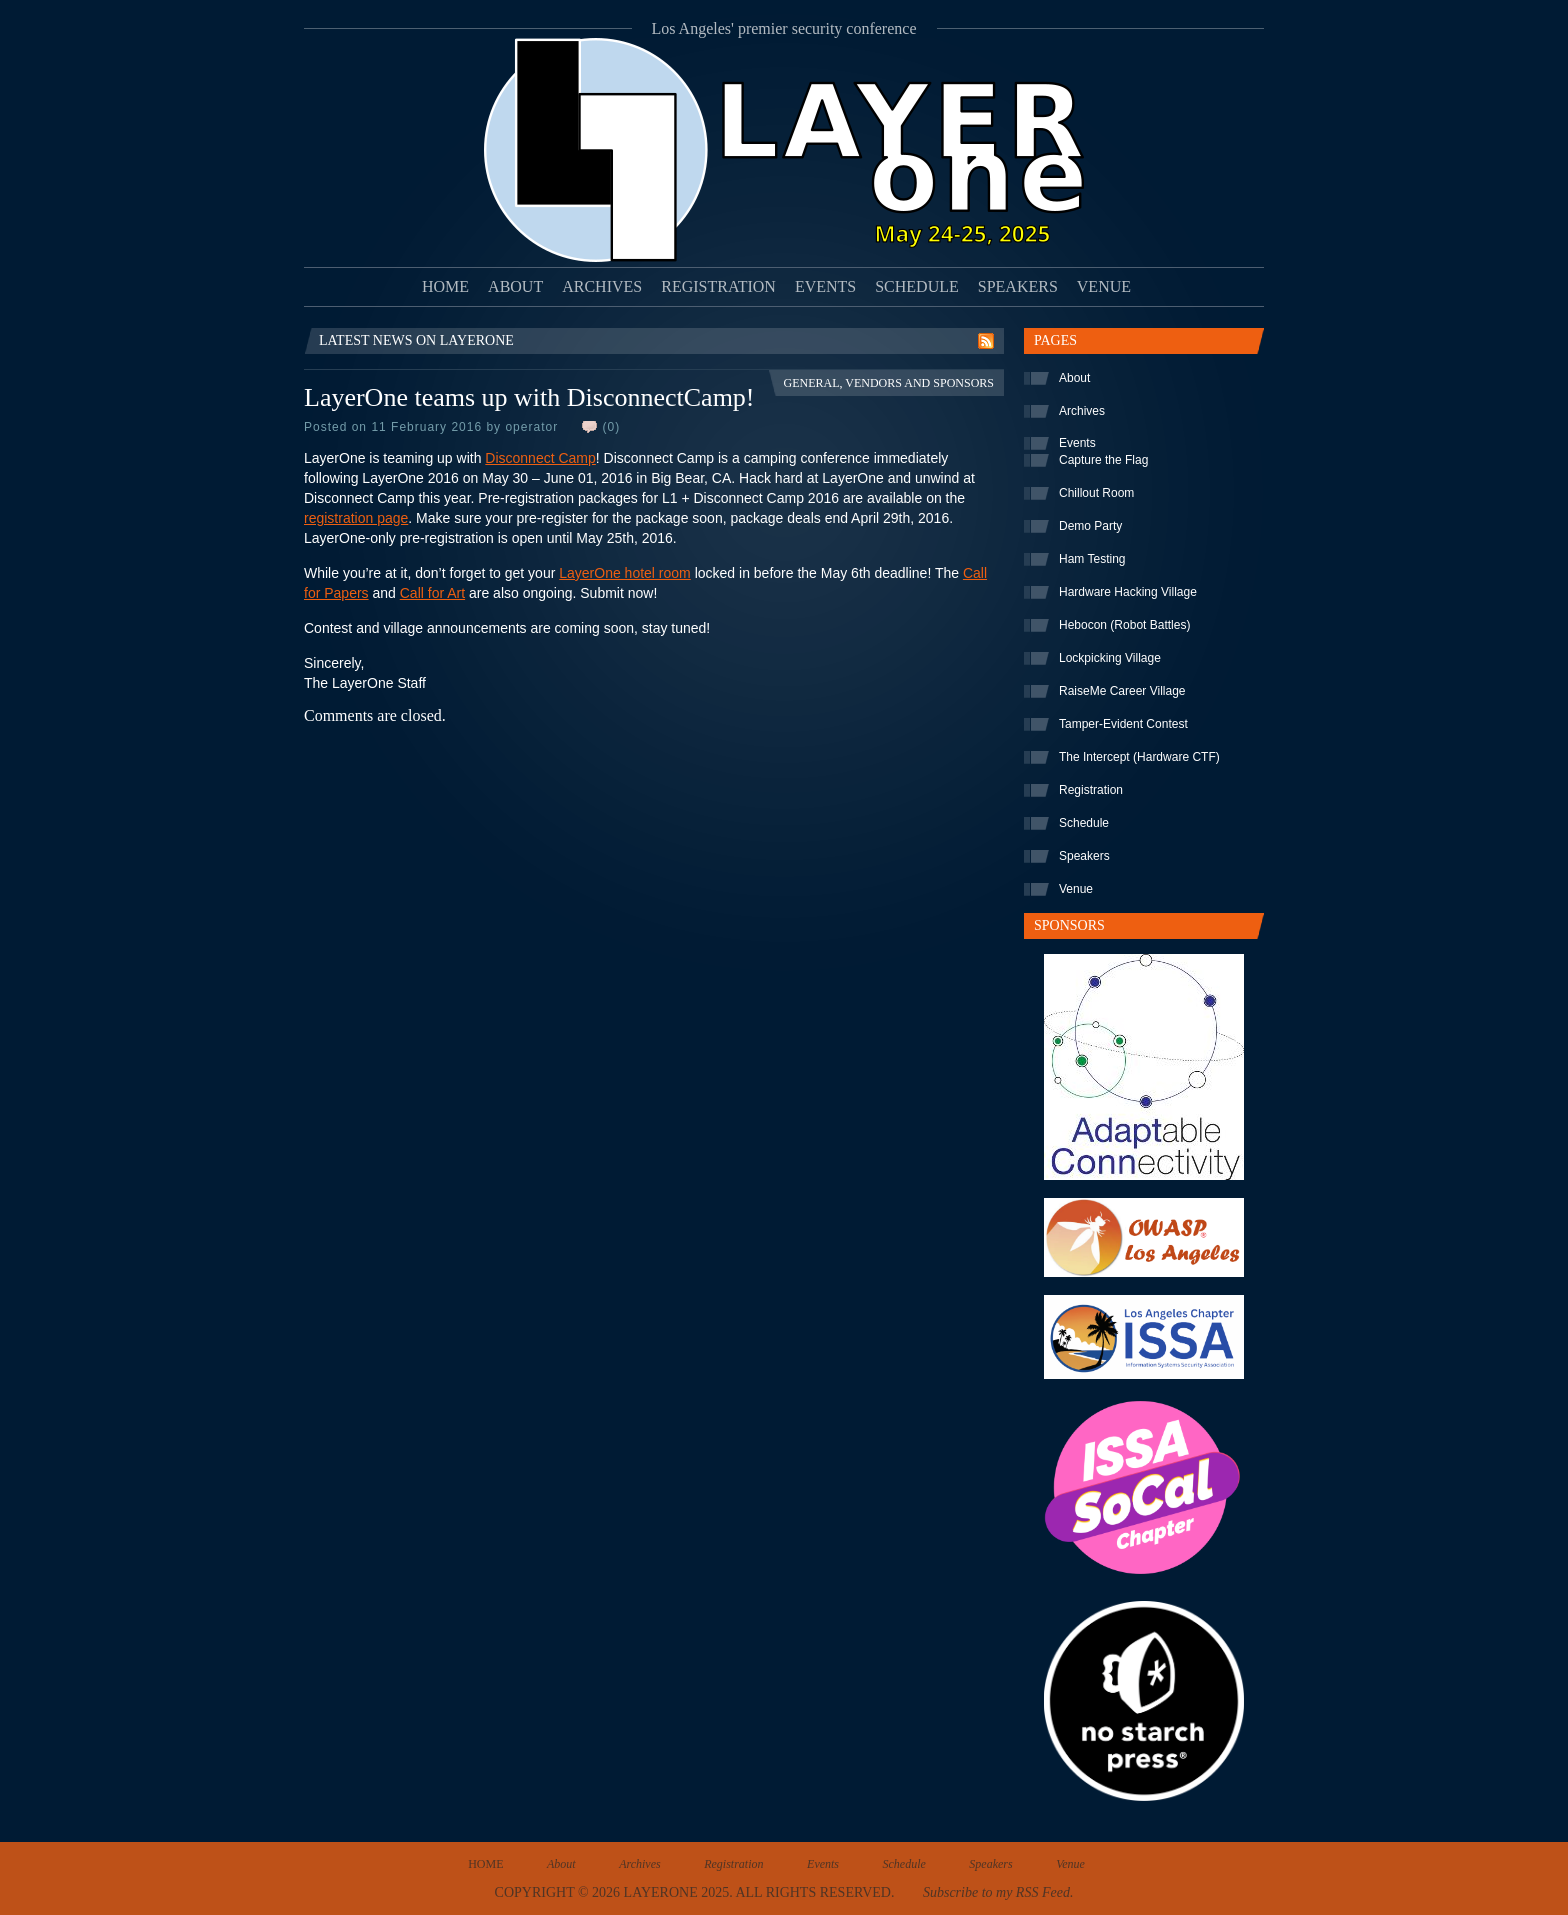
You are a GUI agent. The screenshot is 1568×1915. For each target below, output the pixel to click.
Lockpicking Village (1110, 658)
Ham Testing (1092, 559)
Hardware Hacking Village (1128, 592)
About (515, 286)
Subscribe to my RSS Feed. (998, 1892)
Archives (602, 286)
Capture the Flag (1103, 460)
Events (825, 286)
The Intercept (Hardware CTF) (1139, 757)
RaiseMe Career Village (1122, 691)
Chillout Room (1096, 493)
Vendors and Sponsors (919, 383)
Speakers (1018, 286)
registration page (356, 518)
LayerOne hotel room (625, 573)
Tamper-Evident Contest (1123, 724)
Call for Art (432, 593)
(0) (611, 427)
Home (445, 286)
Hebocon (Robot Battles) (1124, 625)
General (811, 383)
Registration (718, 286)
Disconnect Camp (540, 458)
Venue (1104, 286)
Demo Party (1090, 526)
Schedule (917, 286)
